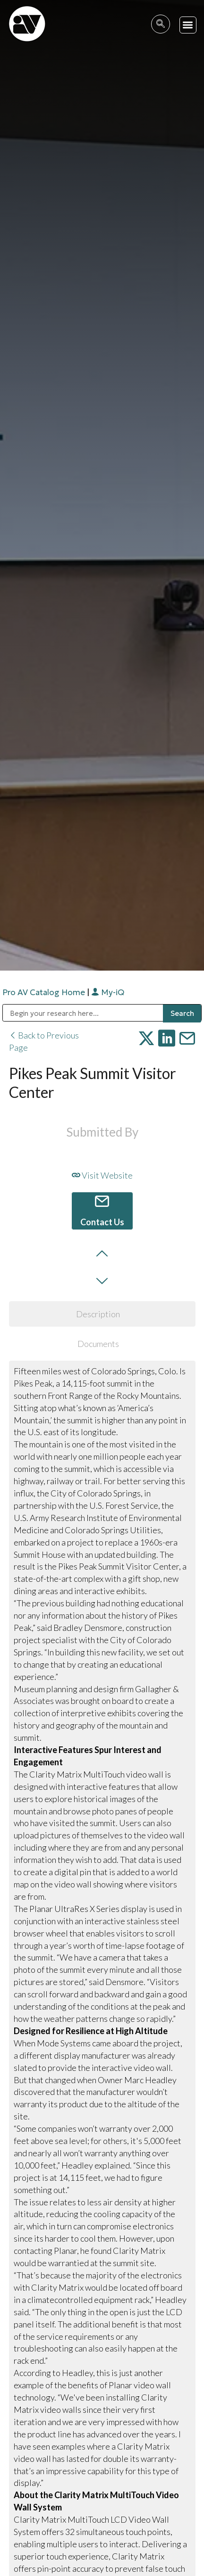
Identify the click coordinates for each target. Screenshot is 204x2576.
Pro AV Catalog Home (44, 992)
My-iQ (107, 992)
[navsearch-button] (160, 24)
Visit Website (102, 1175)
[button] (188, 25)
